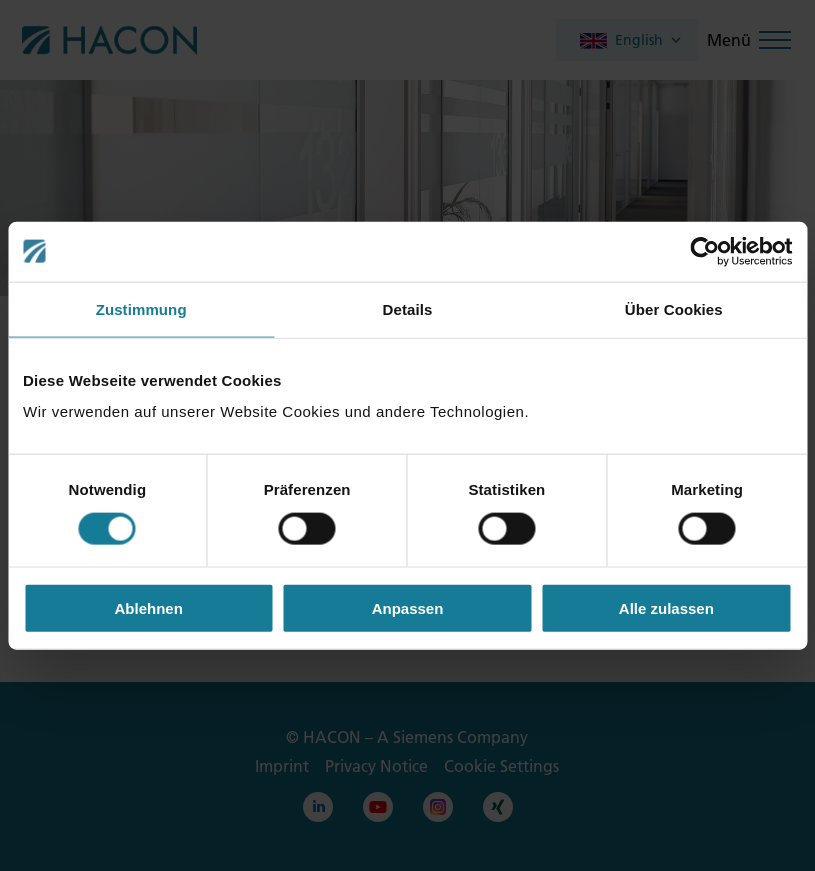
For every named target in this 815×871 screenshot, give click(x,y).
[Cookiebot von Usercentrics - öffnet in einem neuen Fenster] (704, 251)
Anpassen (408, 608)
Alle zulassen (666, 608)
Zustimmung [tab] (141, 308)
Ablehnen (149, 608)
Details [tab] (408, 308)
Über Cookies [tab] (674, 308)
